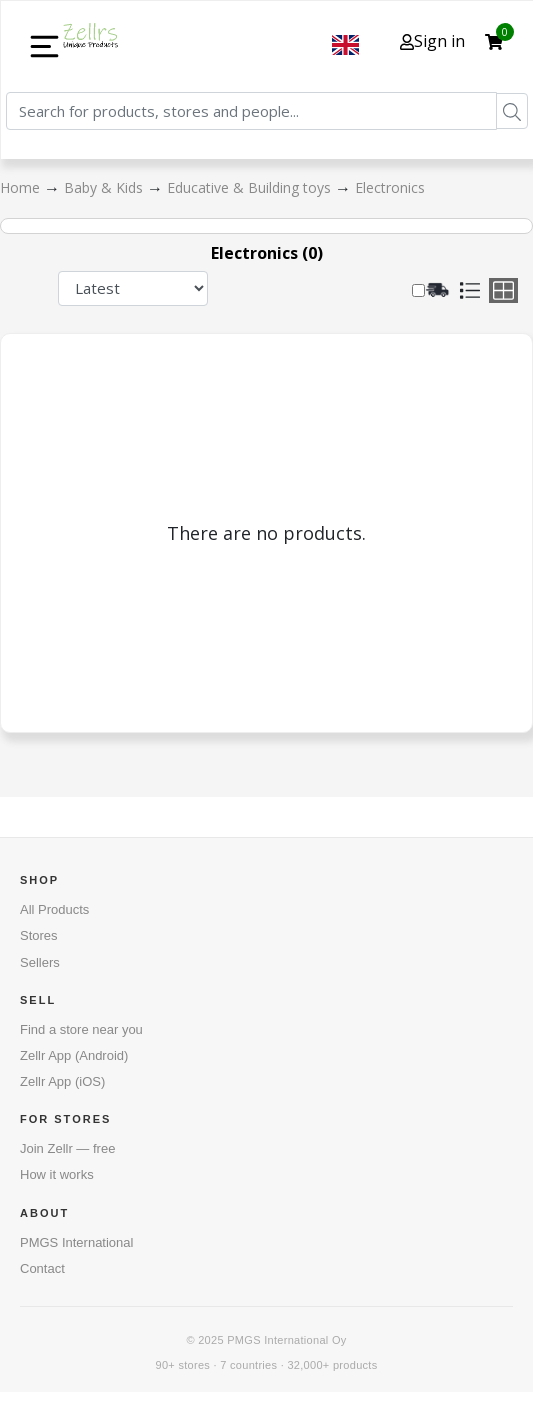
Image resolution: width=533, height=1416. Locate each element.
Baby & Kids (105, 187)
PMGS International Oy (286, 1340)
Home (22, 187)
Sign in (432, 41)
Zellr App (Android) (74, 1055)
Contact (42, 1268)
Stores (39, 935)
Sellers (40, 962)
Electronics (390, 187)
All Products (54, 909)
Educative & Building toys (251, 187)
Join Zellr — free (67, 1148)
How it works (57, 1174)
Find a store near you (81, 1029)
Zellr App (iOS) (62, 1081)
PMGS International (76, 1242)
